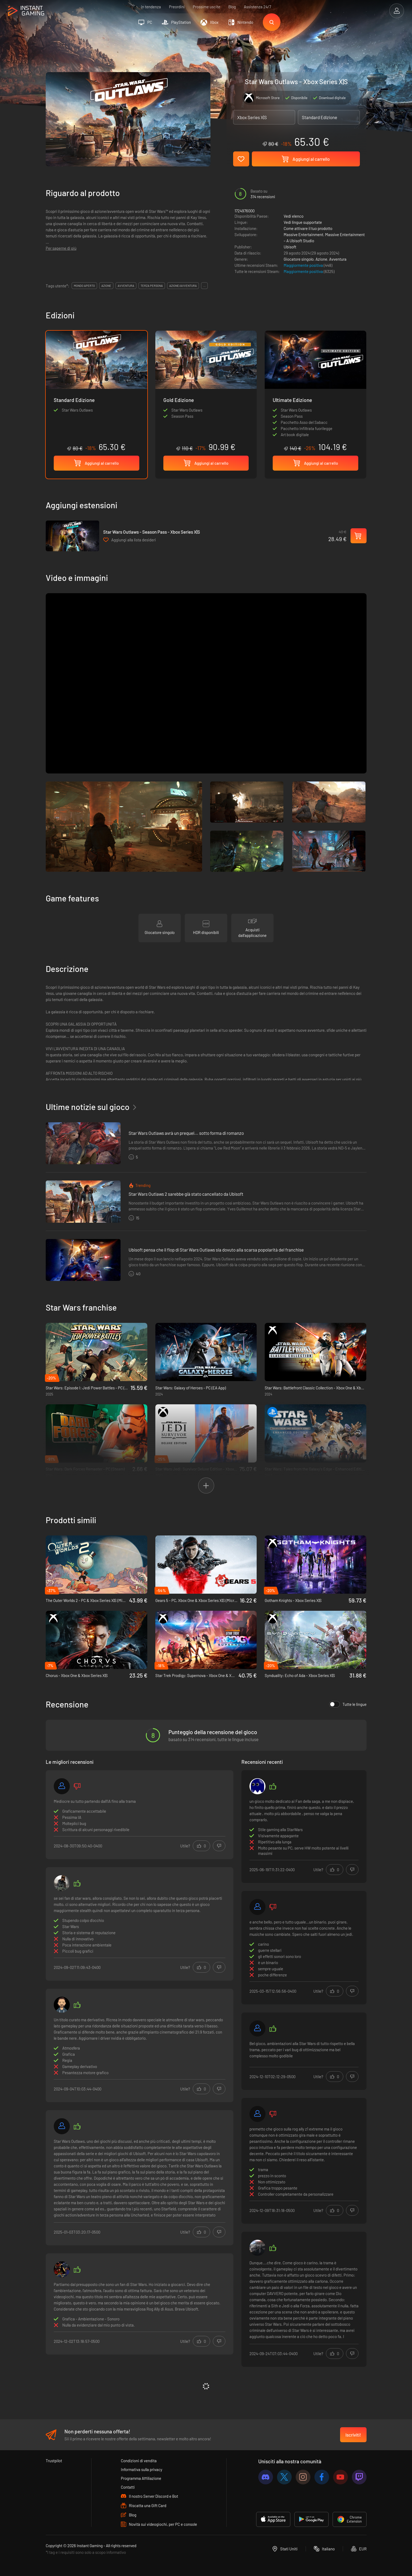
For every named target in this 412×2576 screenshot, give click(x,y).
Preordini (177, 6)
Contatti (128, 2487)
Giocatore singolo (299, 259)
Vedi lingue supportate (303, 222)
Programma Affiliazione (141, 2478)
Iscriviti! (353, 2434)
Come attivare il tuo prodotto (308, 228)
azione (106, 285)
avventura (126, 285)
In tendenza (151, 6)
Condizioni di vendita (139, 2460)
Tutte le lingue (348, 1704)
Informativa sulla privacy (141, 2469)
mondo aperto (84, 285)
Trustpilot (54, 2460)
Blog (232, 6)
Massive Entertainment (303, 234)
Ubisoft (290, 246)
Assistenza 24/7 (257, 6)
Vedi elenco (293, 216)
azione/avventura (183, 285)
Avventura (337, 259)
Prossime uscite (206, 6)
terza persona (152, 285)
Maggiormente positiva (304, 265)
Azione (321, 259)
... (204, 285)
